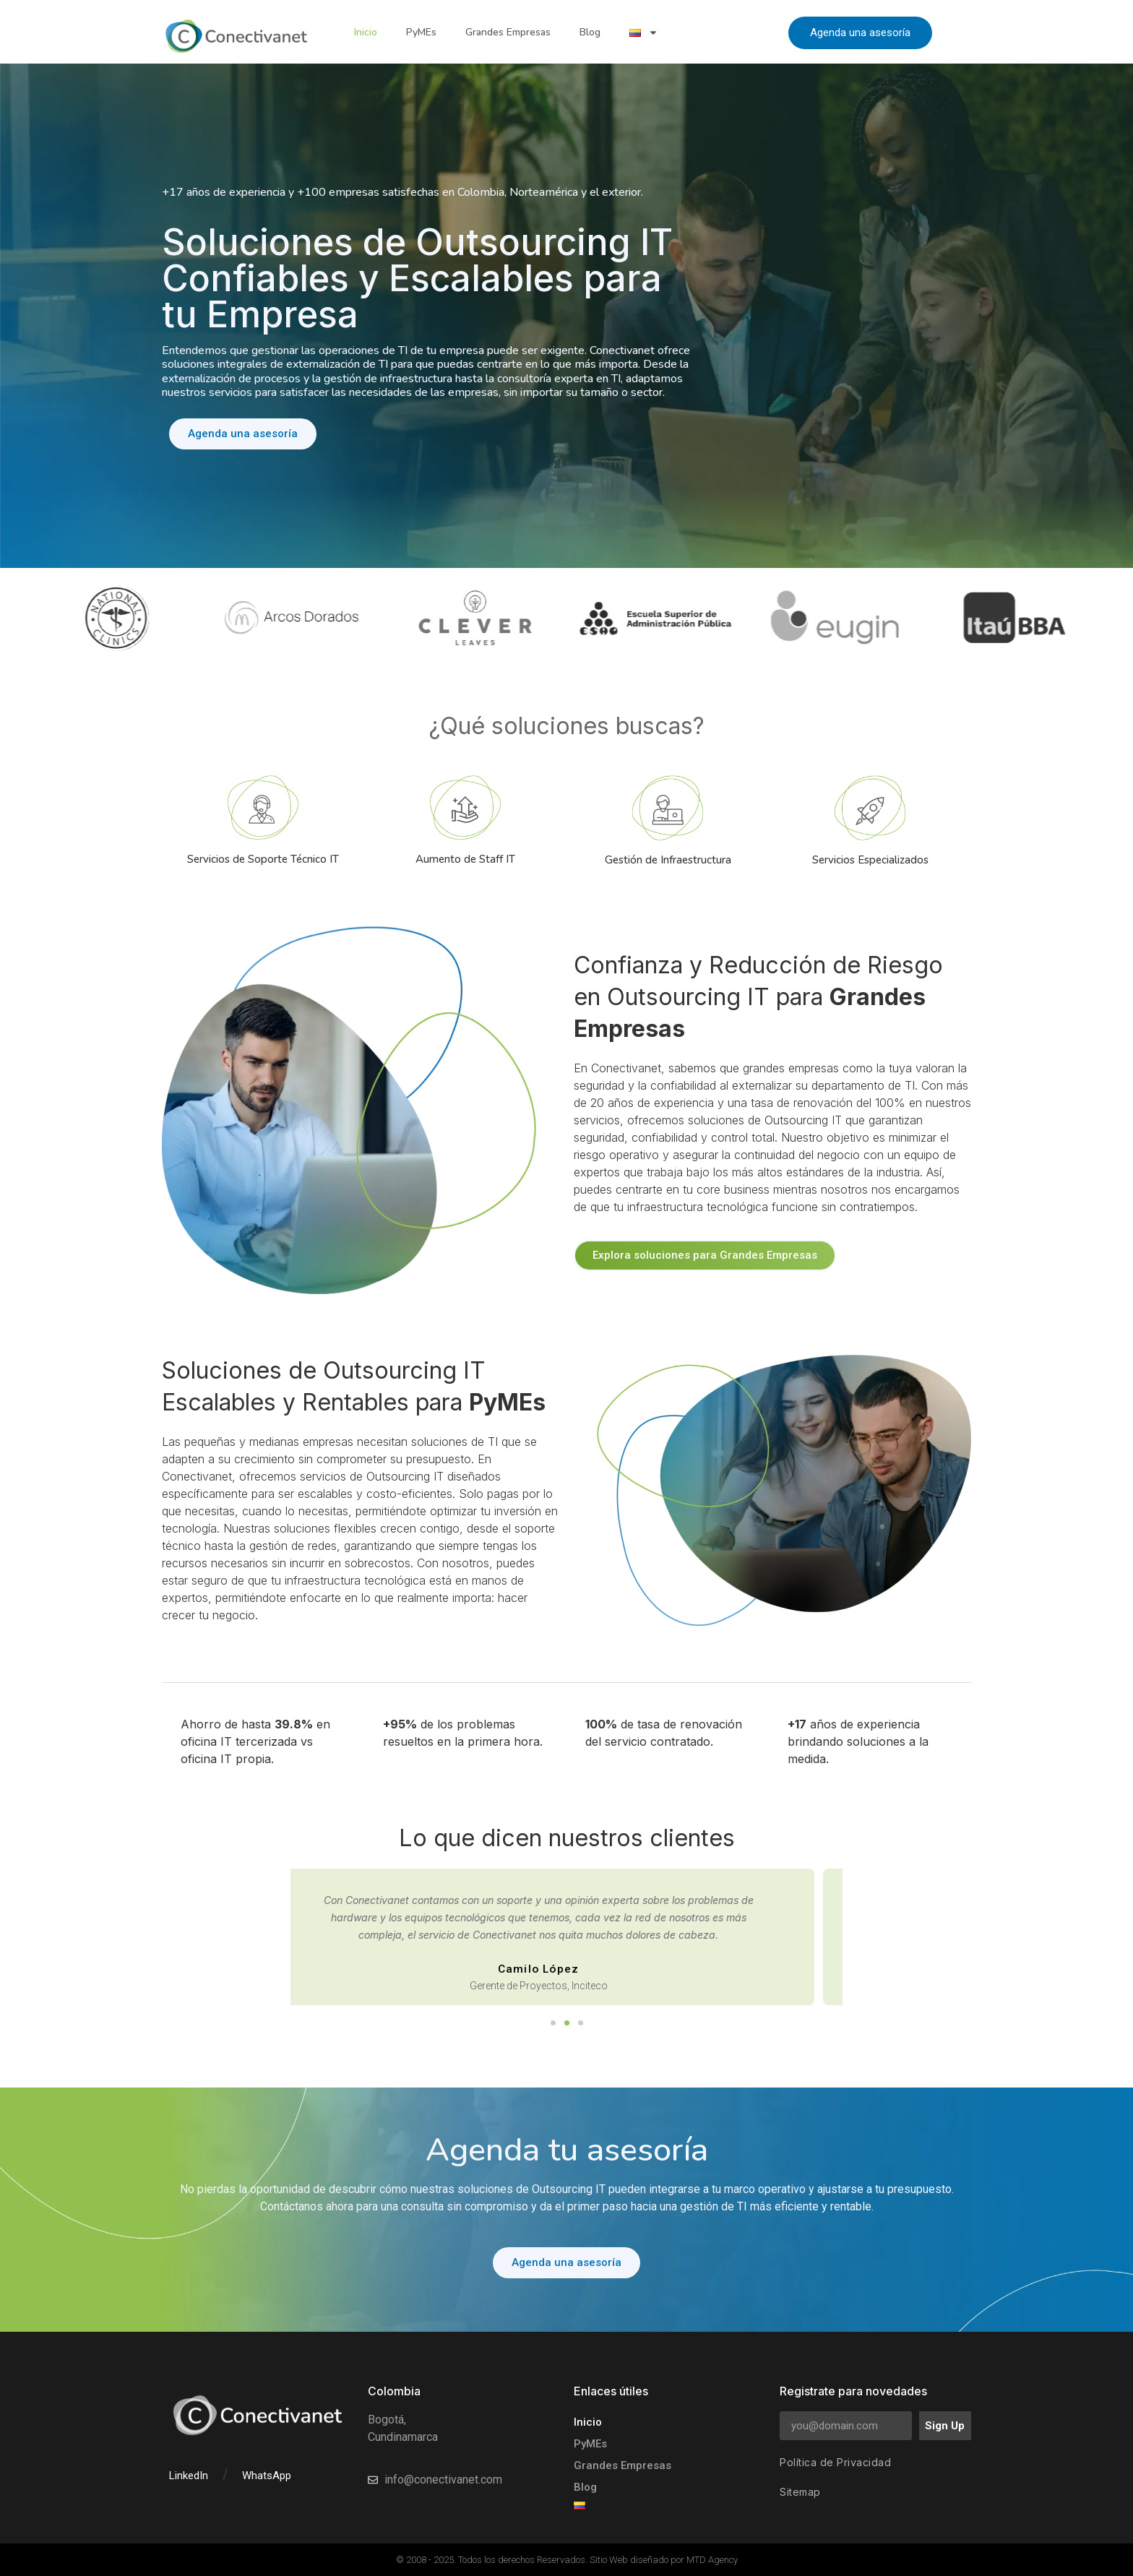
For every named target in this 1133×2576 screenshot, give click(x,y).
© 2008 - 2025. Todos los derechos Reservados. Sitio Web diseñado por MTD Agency (567, 2559)
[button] (553, 2022)
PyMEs (421, 32)
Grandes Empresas (508, 32)
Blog (590, 32)
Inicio (365, 32)
